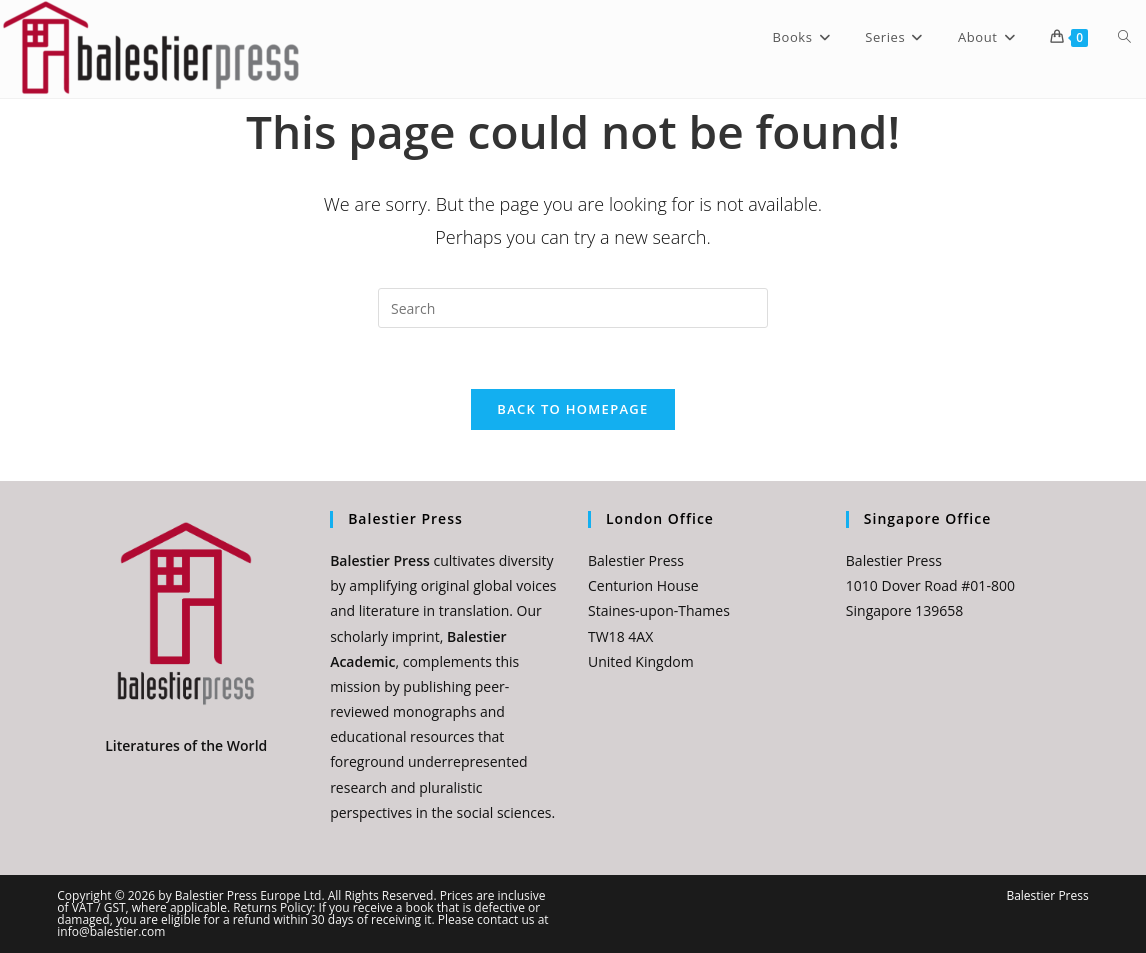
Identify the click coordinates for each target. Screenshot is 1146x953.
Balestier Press (1047, 895)
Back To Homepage (572, 409)
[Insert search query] (573, 308)
